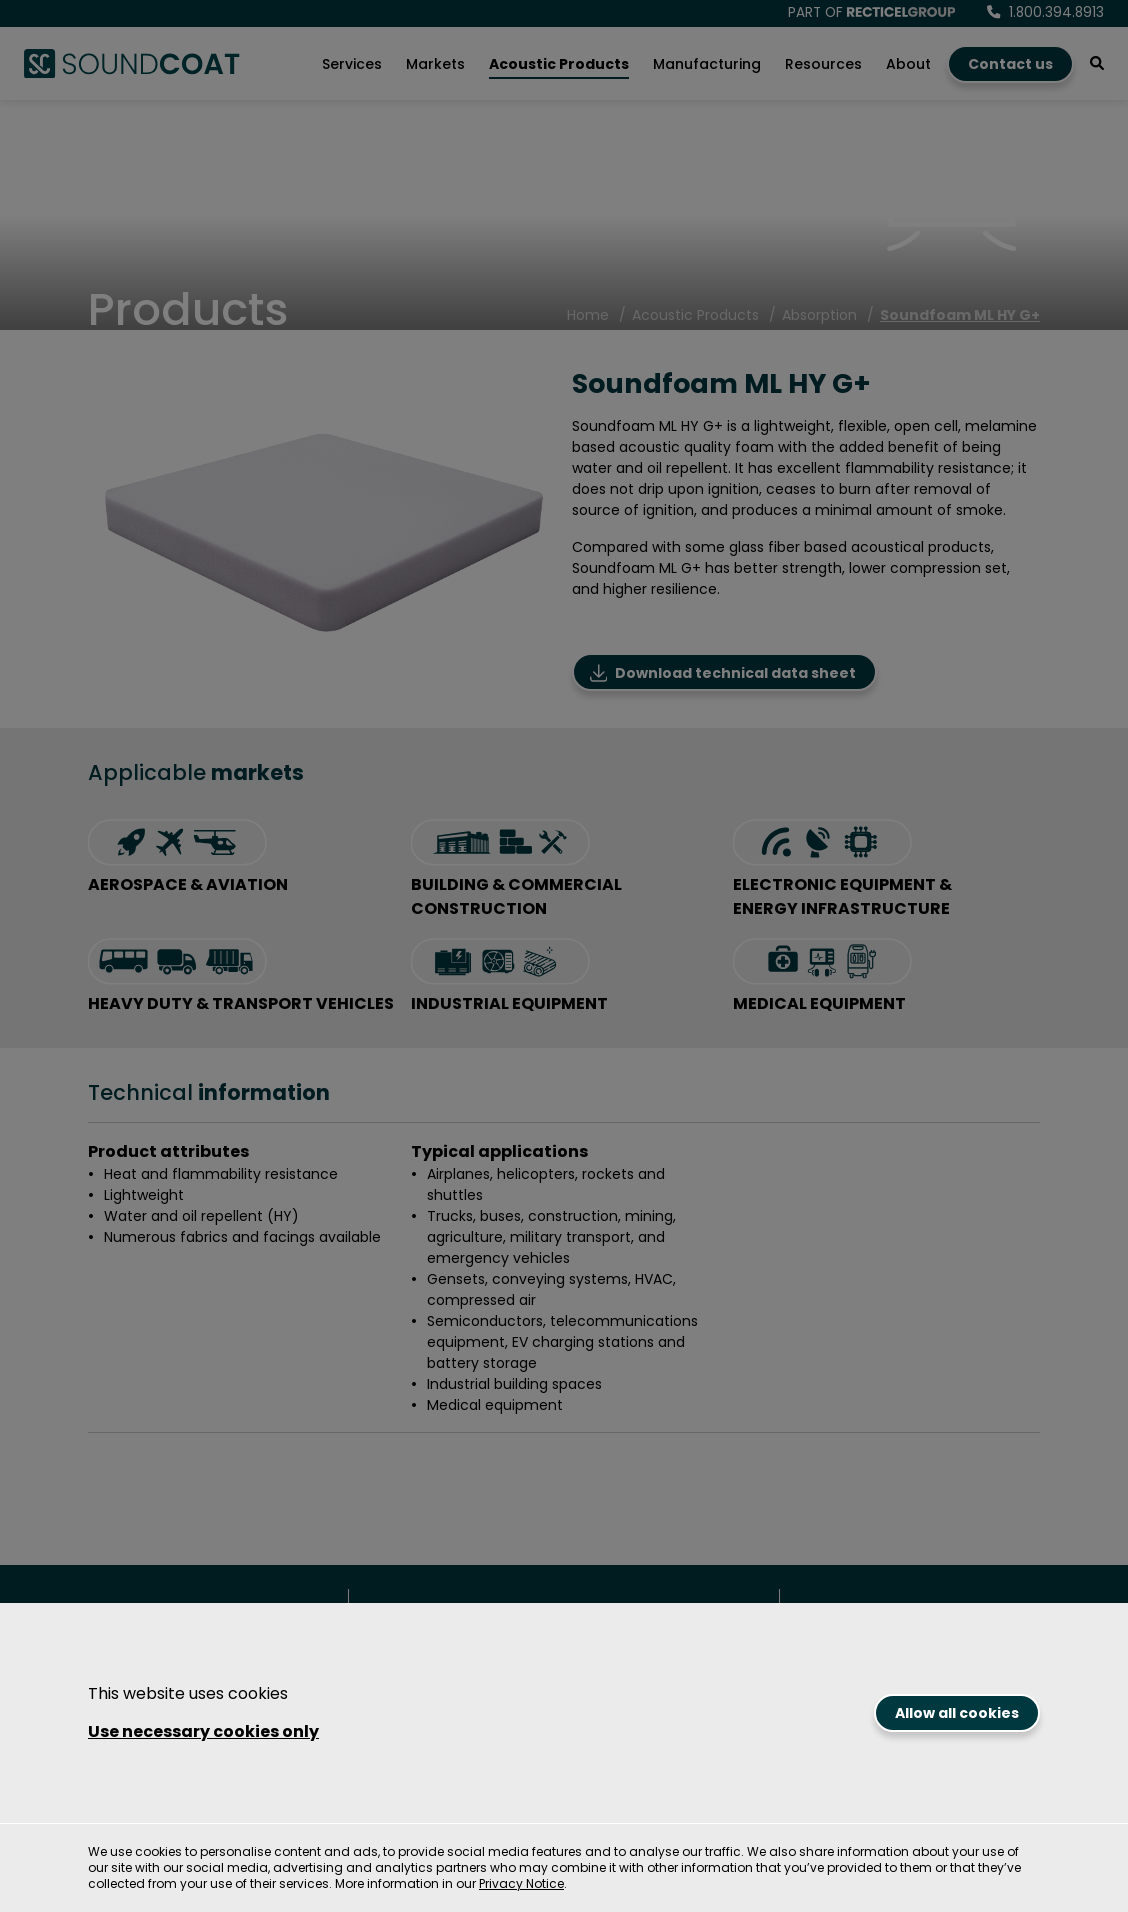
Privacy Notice (521, 1883)
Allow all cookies (957, 1713)
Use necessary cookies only (203, 1731)
